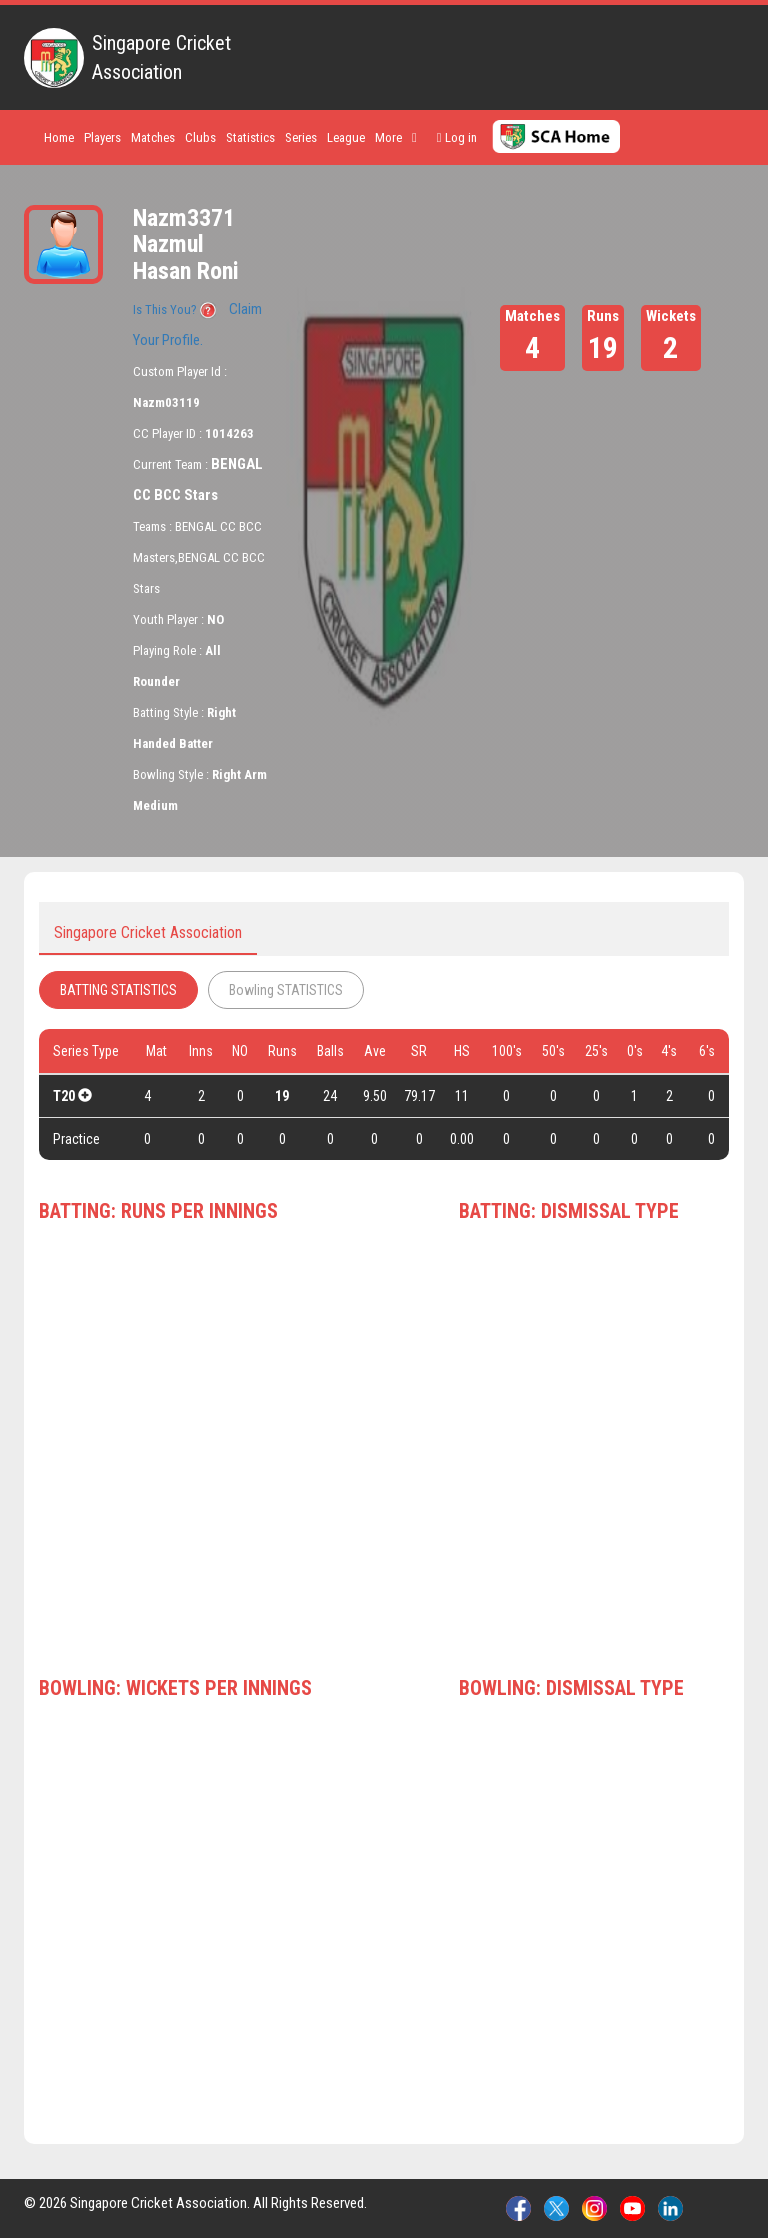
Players (102, 137)
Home (59, 137)
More (396, 137)
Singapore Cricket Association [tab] (148, 932)
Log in (457, 137)
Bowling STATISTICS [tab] (286, 990)
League (346, 137)
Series (301, 137)
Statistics (250, 137)
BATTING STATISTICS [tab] (118, 990)
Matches (153, 137)
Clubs (200, 137)
